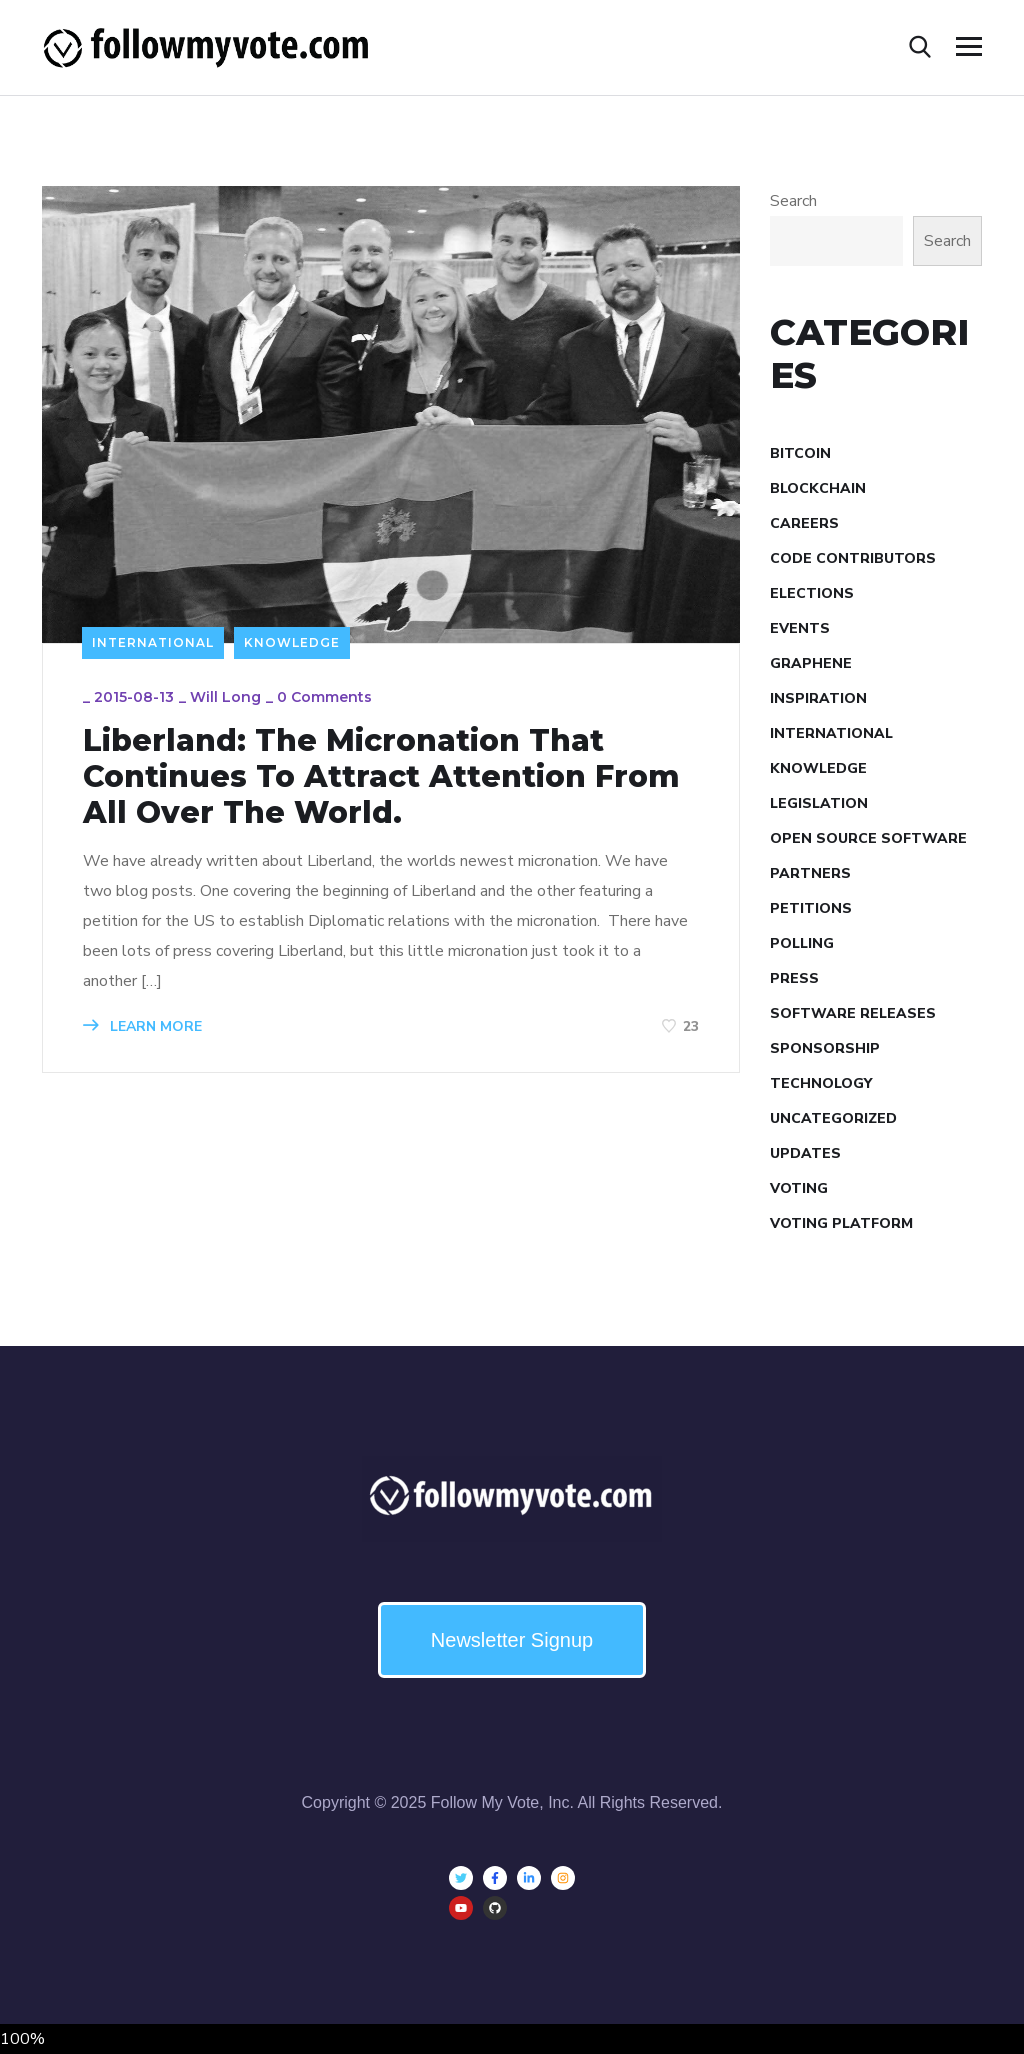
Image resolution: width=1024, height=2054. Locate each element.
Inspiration (818, 698)
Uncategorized (833, 1118)
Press (794, 978)
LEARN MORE (142, 1026)
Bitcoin (800, 453)
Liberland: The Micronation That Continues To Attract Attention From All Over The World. (381, 777)
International (153, 642)
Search (793, 201)
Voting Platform (841, 1223)
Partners (810, 873)
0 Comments (324, 697)
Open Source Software (868, 838)
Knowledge (292, 642)
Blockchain (818, 488)
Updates (805, 1153)
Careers (804, 523)
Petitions (811, 908)
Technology (821, 1083)
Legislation (819, 803)
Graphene (811, 663)
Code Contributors (853, 558)
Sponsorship (825, 1048)
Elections (812, 593)
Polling (802, 943)
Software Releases (853, 1013)
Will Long (225, 697)
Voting (799, 1188)
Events (800, 628)
